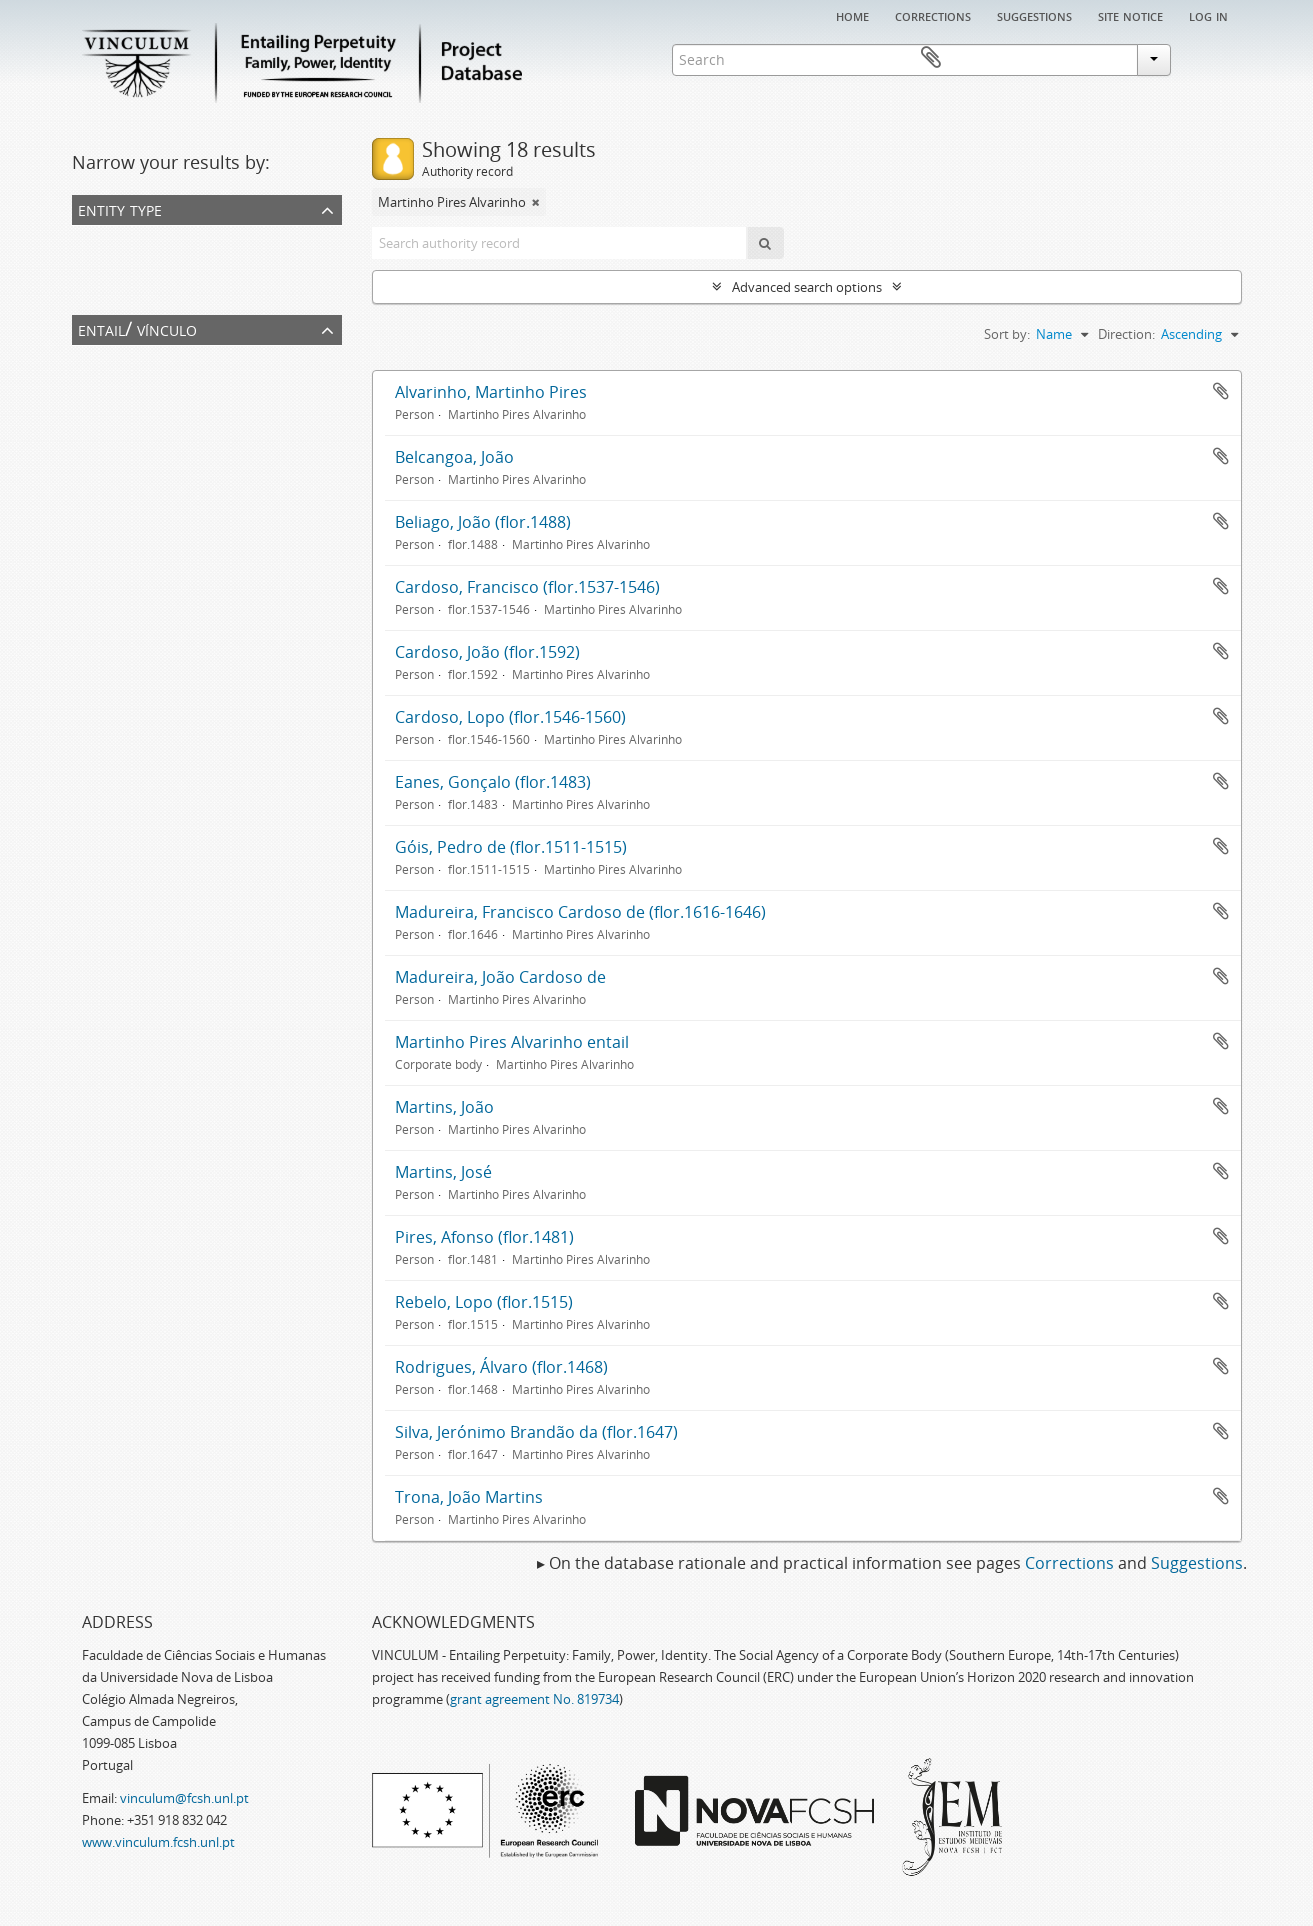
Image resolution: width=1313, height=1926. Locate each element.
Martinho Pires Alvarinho (150, 385)
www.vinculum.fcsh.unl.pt (158, 1842)
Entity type (120, 208)
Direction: (1126, 334)
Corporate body (123, 291)
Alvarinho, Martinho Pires (491, 392)
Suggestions (1034, 15)
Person (97, 265)
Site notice (1130, 15)
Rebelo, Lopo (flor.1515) (484, 1302)
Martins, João (444, 1107)
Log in (1208, 15)
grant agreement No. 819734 (534, 1699)
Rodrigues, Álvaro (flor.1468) (501, 1367)
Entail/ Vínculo (137, 328)
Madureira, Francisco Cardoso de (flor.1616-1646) (580, 912)
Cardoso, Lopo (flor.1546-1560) (510, 717)
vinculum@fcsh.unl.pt (184, 1798)
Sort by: (1007, 334)
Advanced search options (807, 287)
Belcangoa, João (454, 457)
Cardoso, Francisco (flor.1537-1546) (527, 587)
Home (852, 15)
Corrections (933, 15)
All (83, 239)
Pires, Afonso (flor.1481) (484, 1237)
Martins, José (443, 1172)
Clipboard (1213, 58)
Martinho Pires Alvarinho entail (512, 1042)
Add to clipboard (1221, 391)
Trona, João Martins (469, 1497)
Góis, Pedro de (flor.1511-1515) (511, 847)
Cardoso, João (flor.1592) (487, 652)
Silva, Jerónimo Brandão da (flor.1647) (536, 1432)
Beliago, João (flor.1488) (483, 522)
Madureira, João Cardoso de (500, 977)
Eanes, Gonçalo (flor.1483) (493, 782)
